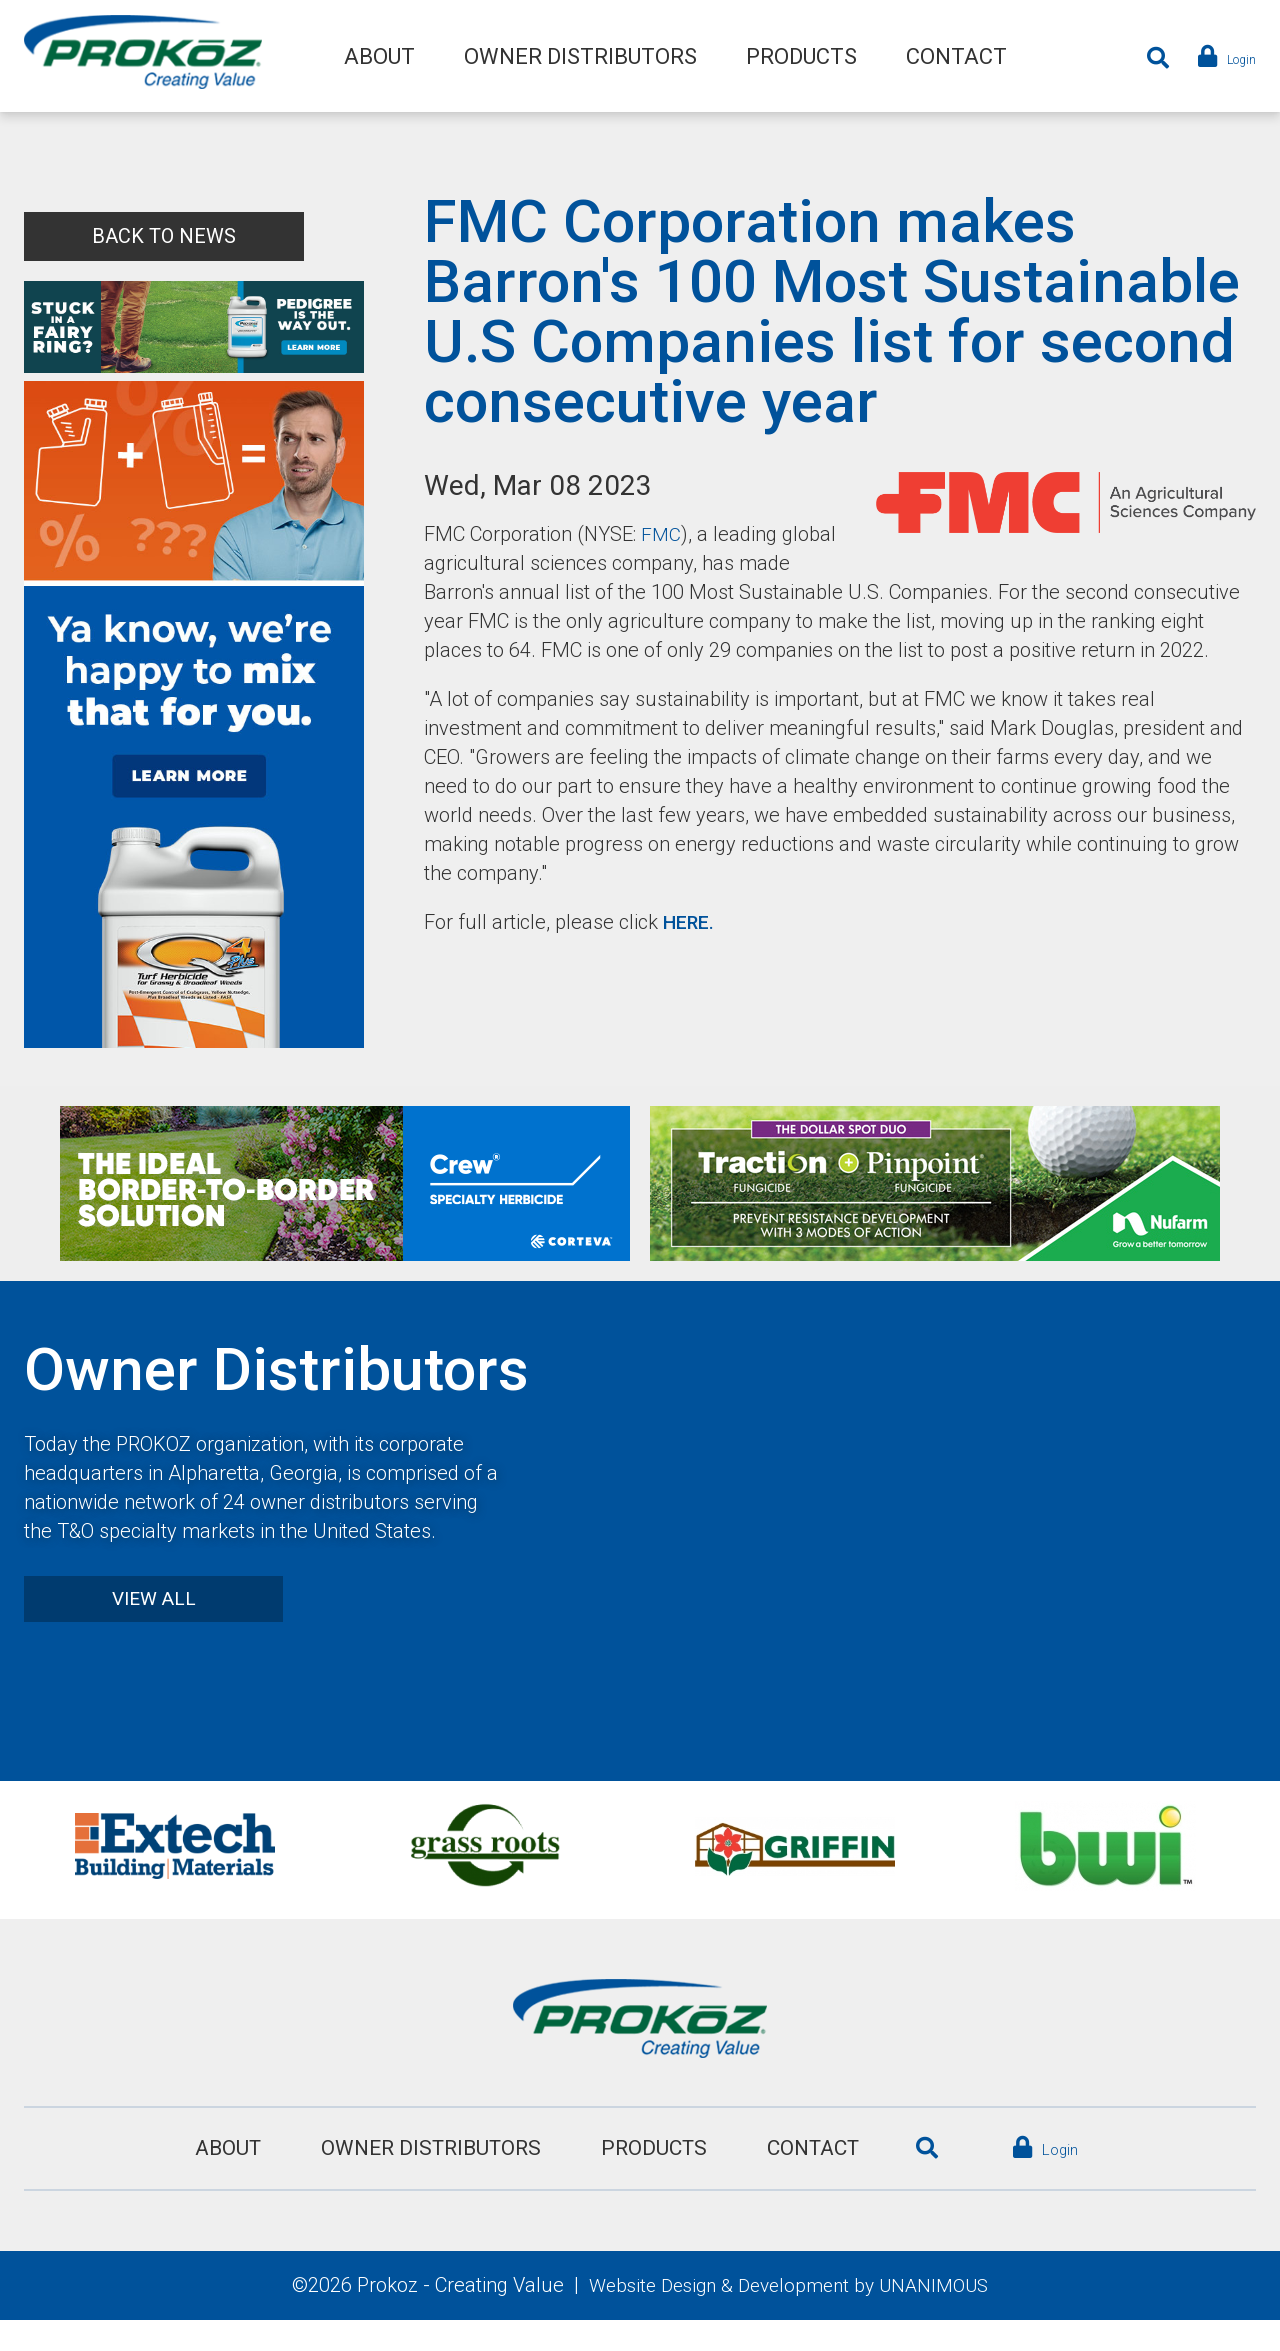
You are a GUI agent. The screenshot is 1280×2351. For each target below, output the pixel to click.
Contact (956, 57)
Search (1143, 58)
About (379, 57)
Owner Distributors (580, 57)
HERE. (689, 951)
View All (164, 1628)
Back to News (164, 236)
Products (801, 57)
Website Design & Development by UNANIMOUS (789, 2315)
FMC (661, 534)
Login (1232, 58)
